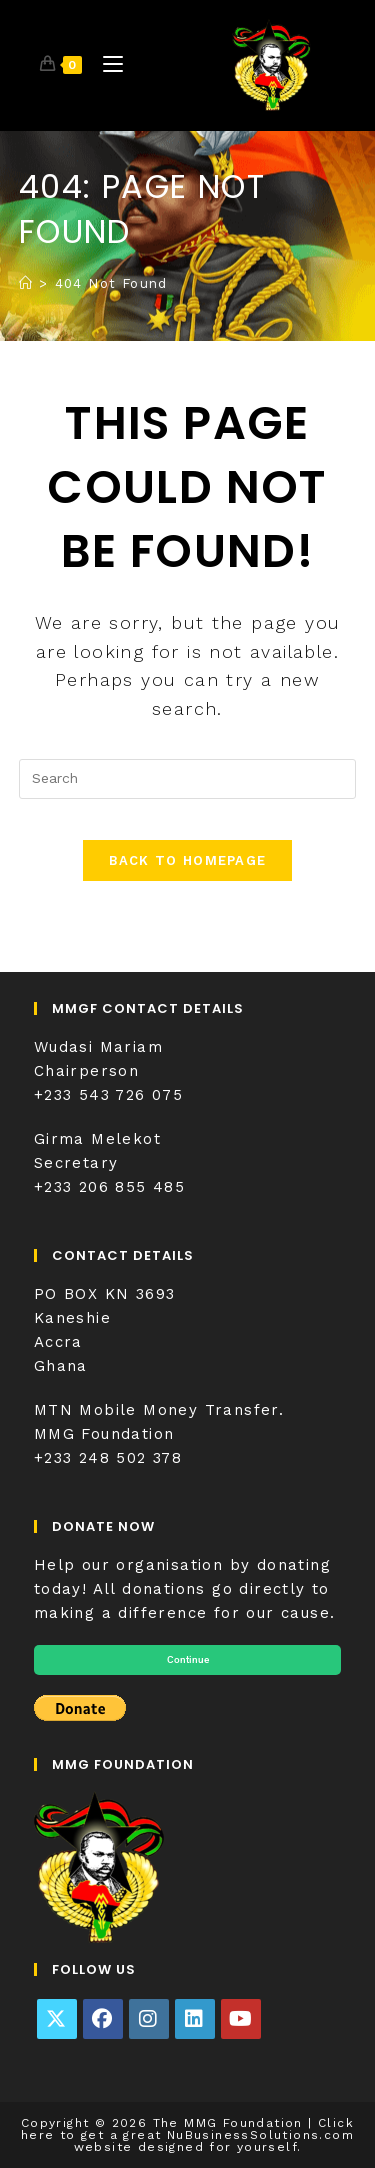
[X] (57, 2019)
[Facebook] (103, 2019)
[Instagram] (149, 2019)
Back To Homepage (188, 860)
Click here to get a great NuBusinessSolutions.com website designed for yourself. (187, 2135)
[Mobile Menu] (105, 65)
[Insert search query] (188, 779)
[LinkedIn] (195, 2019)
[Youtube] (241, 2019)
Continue (188, 1659)
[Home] (26, 283)
